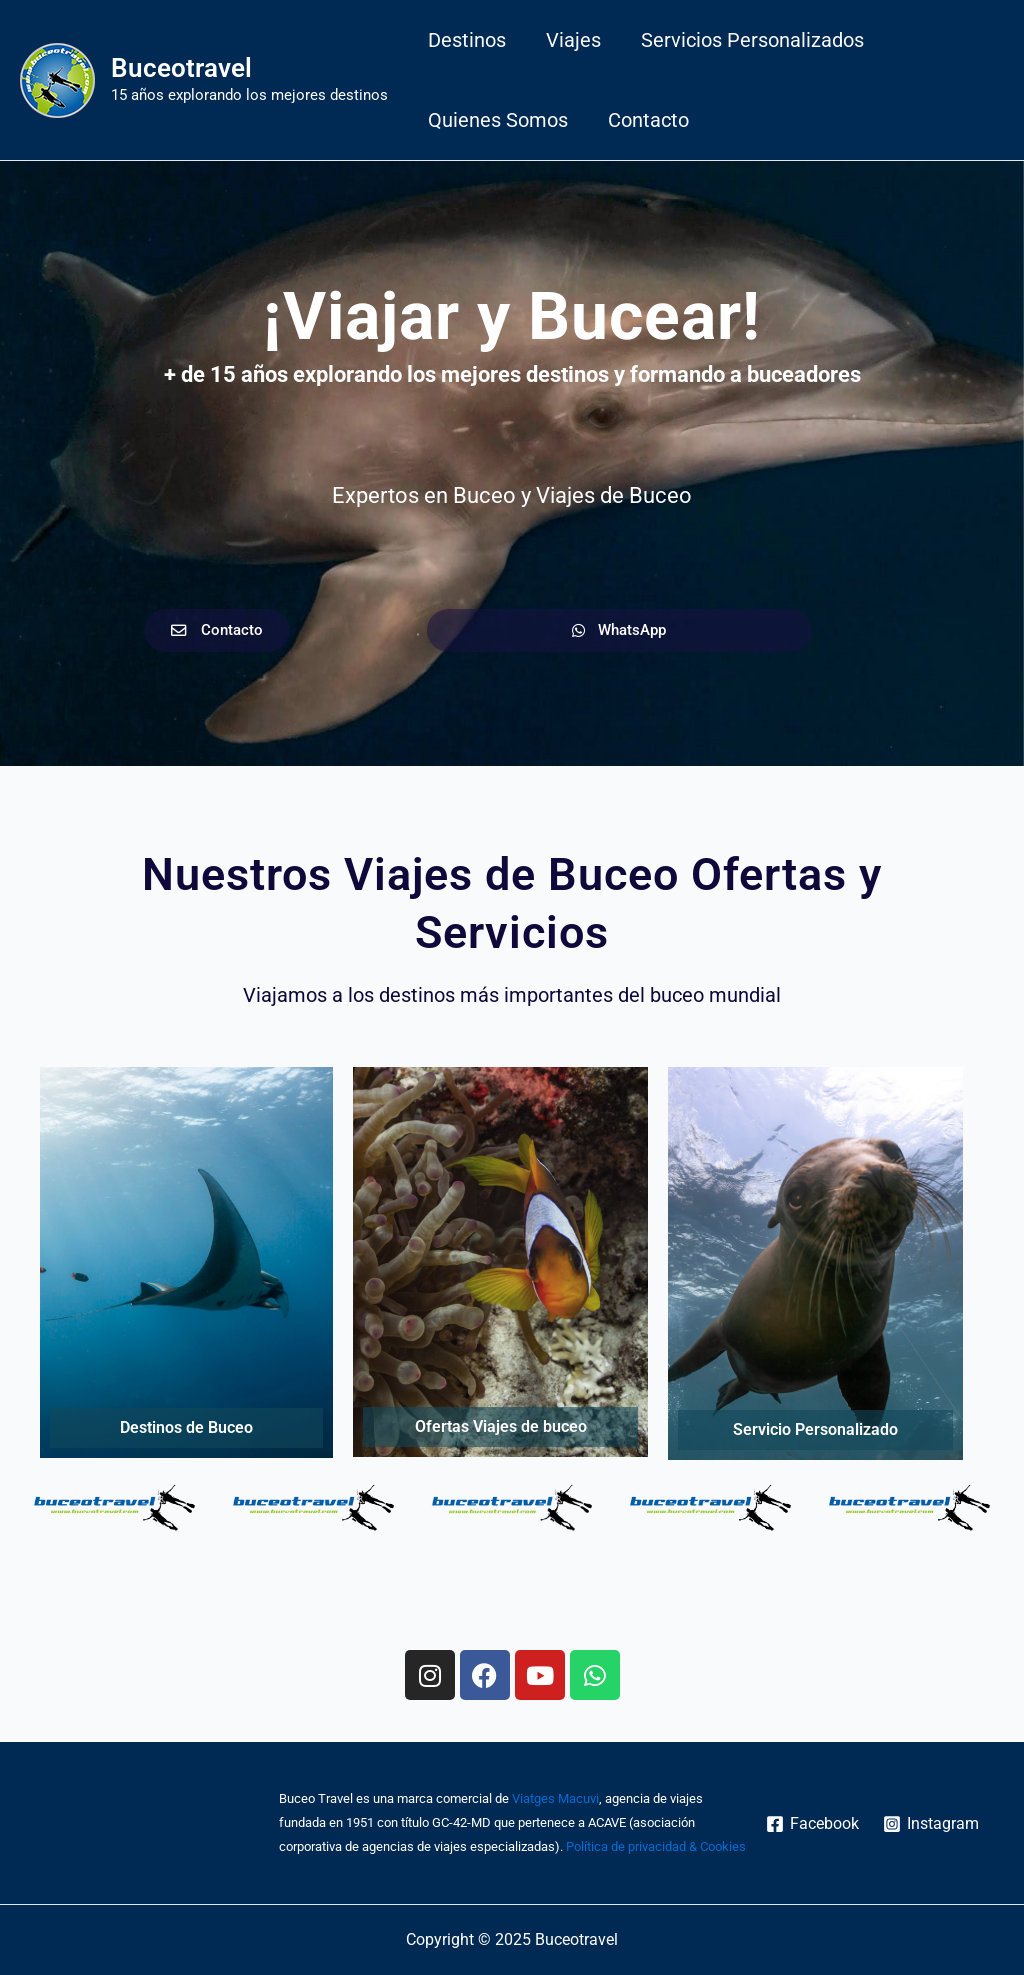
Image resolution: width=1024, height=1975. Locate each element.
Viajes (573, 40)
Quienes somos (498, 120)
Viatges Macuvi (555, 1798)
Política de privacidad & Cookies (656, 1846)
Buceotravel (181, 68)
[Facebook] (812, 1824)
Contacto (648, 120)
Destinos (467, 40)
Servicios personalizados (752, 40)
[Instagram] (931, 1824)
